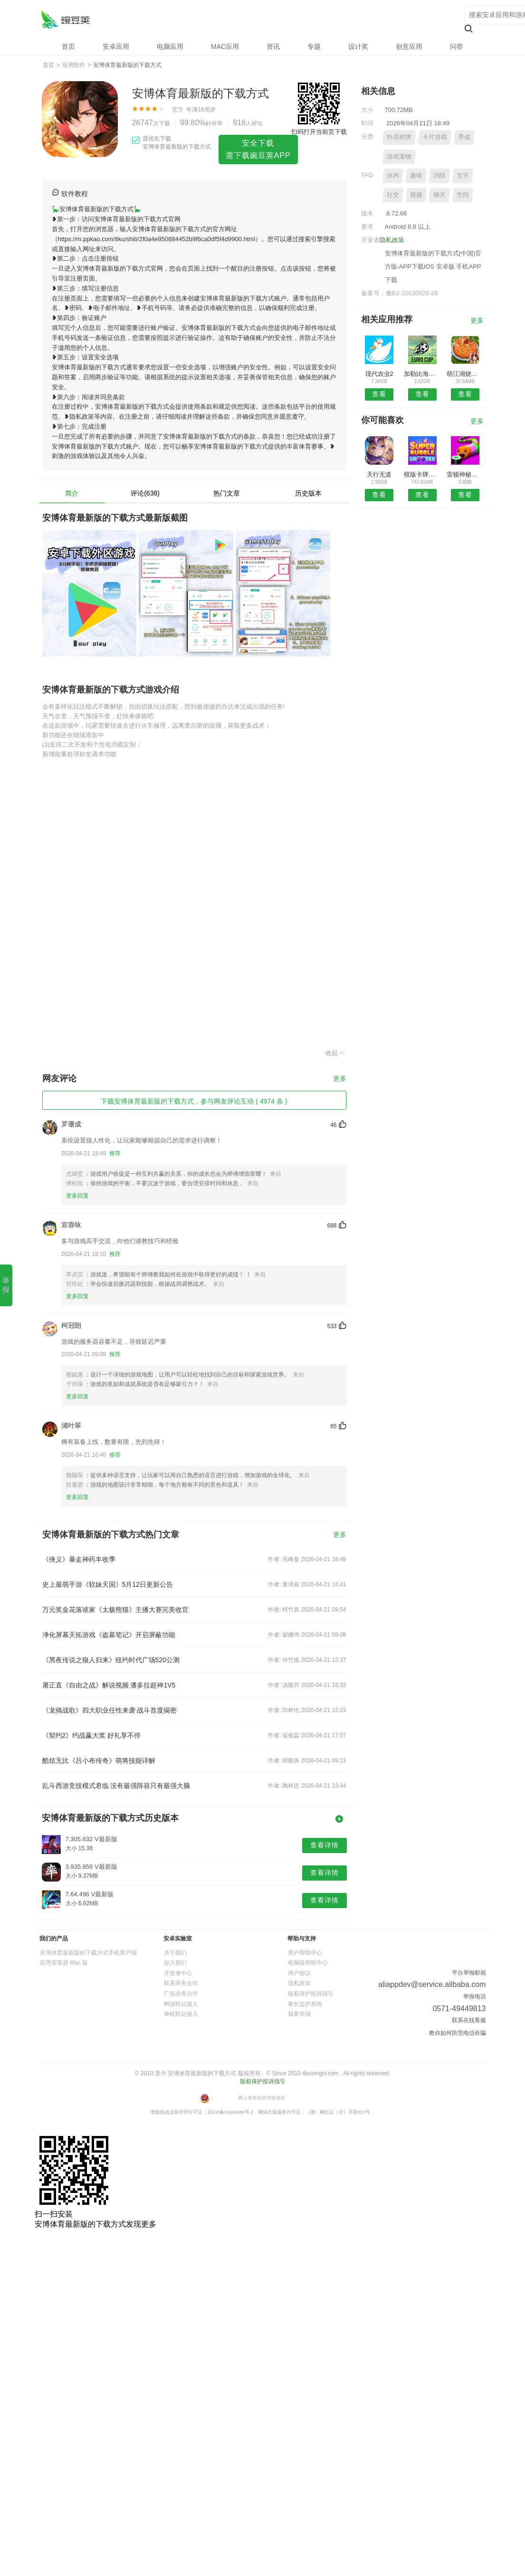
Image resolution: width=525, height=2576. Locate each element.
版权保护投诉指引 (311, 1993)
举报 (6, 1284)
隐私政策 (392, 240)
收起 (335, 1053)
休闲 (393, 175)
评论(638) (145, 493)
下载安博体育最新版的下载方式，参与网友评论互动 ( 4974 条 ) (194, 1101)
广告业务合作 (181, 1993)
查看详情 (324, 1845)
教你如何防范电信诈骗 (457, 2033)
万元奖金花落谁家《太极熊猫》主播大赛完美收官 (115, 1609)
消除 (439, 175)
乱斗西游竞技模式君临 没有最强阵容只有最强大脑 (116, 1785)
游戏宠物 (399, 156)
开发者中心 (178, 1973)
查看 (379, 394)
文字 (463, 175)
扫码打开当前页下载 (319, 131)
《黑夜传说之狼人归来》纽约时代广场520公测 (111, 1660)
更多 (339, 1078)
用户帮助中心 (305, 1952)
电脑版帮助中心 (308, 1962)
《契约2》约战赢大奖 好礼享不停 (91, 1735)
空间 (463, 194)
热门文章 (226, 493)
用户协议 (299, 1973)
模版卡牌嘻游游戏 (422, 474)
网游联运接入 (181, 2004)
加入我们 (175, 1962)
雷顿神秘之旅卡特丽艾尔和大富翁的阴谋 (465, 474)
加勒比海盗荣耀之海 (422, 373)
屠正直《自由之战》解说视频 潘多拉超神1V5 (109, 1685)
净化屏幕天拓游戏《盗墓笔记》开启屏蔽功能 (108, 1635)
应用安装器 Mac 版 (64, 1962)
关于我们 (175, 1952)
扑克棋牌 (399, 137)
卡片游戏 (434, 137)
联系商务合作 (181, 1983)
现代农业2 (379, 373)
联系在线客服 (469, 2020)
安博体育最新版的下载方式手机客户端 (88, 1952)
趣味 (416, 175)
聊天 (439, 194)
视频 (416, 194)
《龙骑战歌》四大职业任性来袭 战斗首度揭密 (109, 1710)
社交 (393, 194)
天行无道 (379, 474)
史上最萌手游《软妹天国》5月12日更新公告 (107, 1584)
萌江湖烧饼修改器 (465, 373)
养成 (464, 137)
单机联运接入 (181, 2014)
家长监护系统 (305, 2004)
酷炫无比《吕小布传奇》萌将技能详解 (98, 1760)
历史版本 (308, 493)
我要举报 (299, 2014)
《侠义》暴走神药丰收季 (78, 1559)
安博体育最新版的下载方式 (65, 19)
